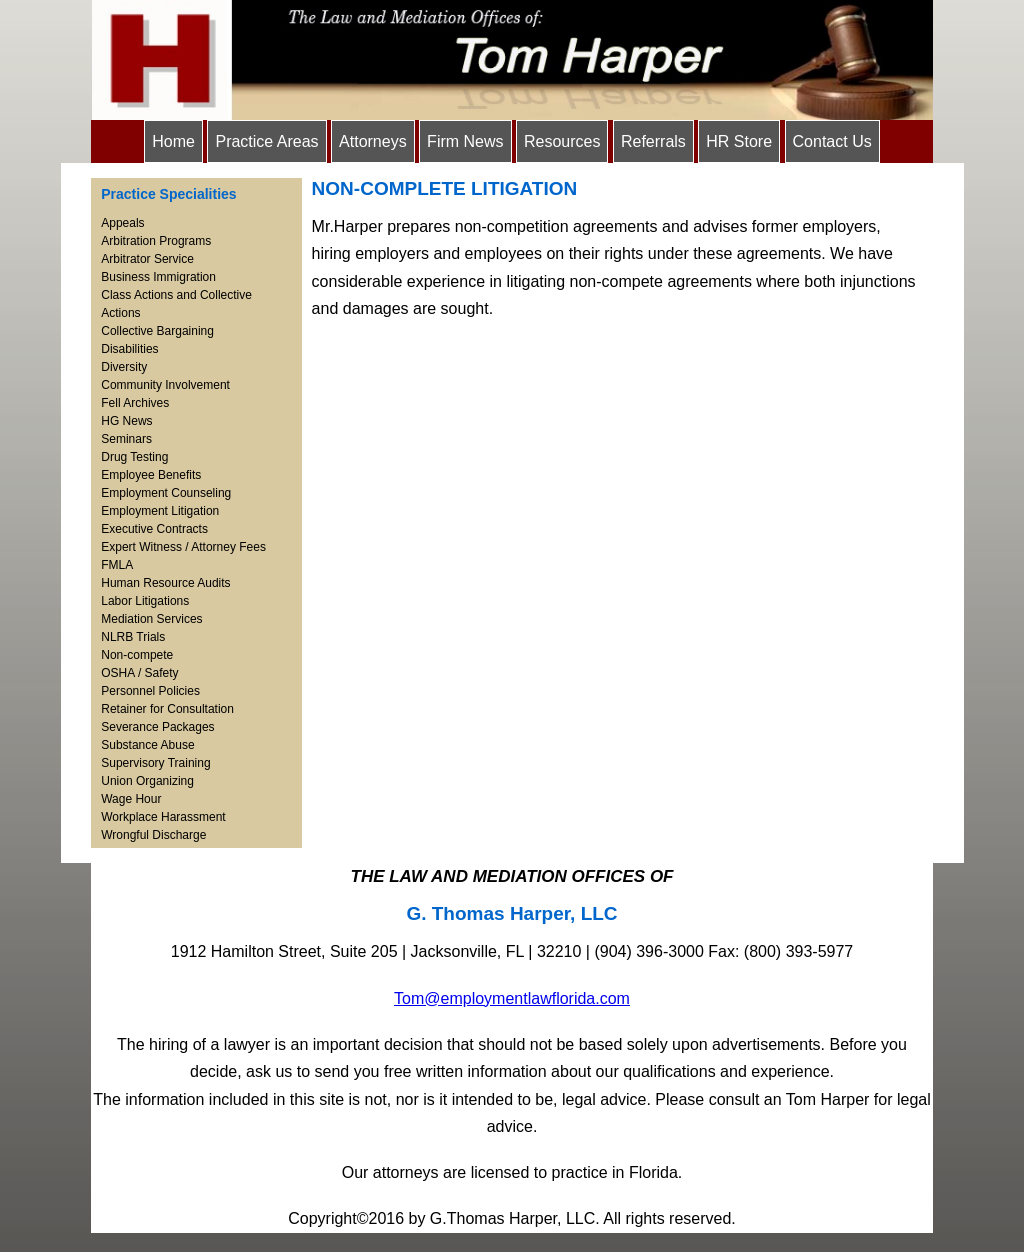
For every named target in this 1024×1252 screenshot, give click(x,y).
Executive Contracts (154, 529)
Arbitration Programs (156, 241)
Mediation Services (151, 619)
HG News (126, 421)
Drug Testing (134, 457)
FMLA (117, 565)
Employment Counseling (166, 493)
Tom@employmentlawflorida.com (512, 998)
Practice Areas (266, 141)
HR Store (739, 141)
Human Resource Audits (165, 583)
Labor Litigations (145, 601)
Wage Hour (131, 799)
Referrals (653, 141)
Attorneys (373, 141)
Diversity (124, 367)
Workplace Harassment (163, 817)
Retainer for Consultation (167, 709)
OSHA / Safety (139, 673)
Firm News (465, 141)
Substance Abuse (147, 745)
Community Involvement (165, 385)
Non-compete (137, 655)
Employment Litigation (160, 511)
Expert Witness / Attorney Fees (183, 547)
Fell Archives (135, 403)
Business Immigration (158, 277)
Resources (562, 141)
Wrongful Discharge (153, 835)
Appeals (122, 223)
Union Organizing (147, 781)
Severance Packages (157, 727)
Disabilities (129, 349)
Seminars (126, 439)
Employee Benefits (151, 475)
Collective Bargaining (157, 331)
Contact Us (832, 141)
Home (173, 141)
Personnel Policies (150, 691)
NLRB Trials (133, 637)
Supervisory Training (155, 763)
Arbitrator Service (147, 259)
